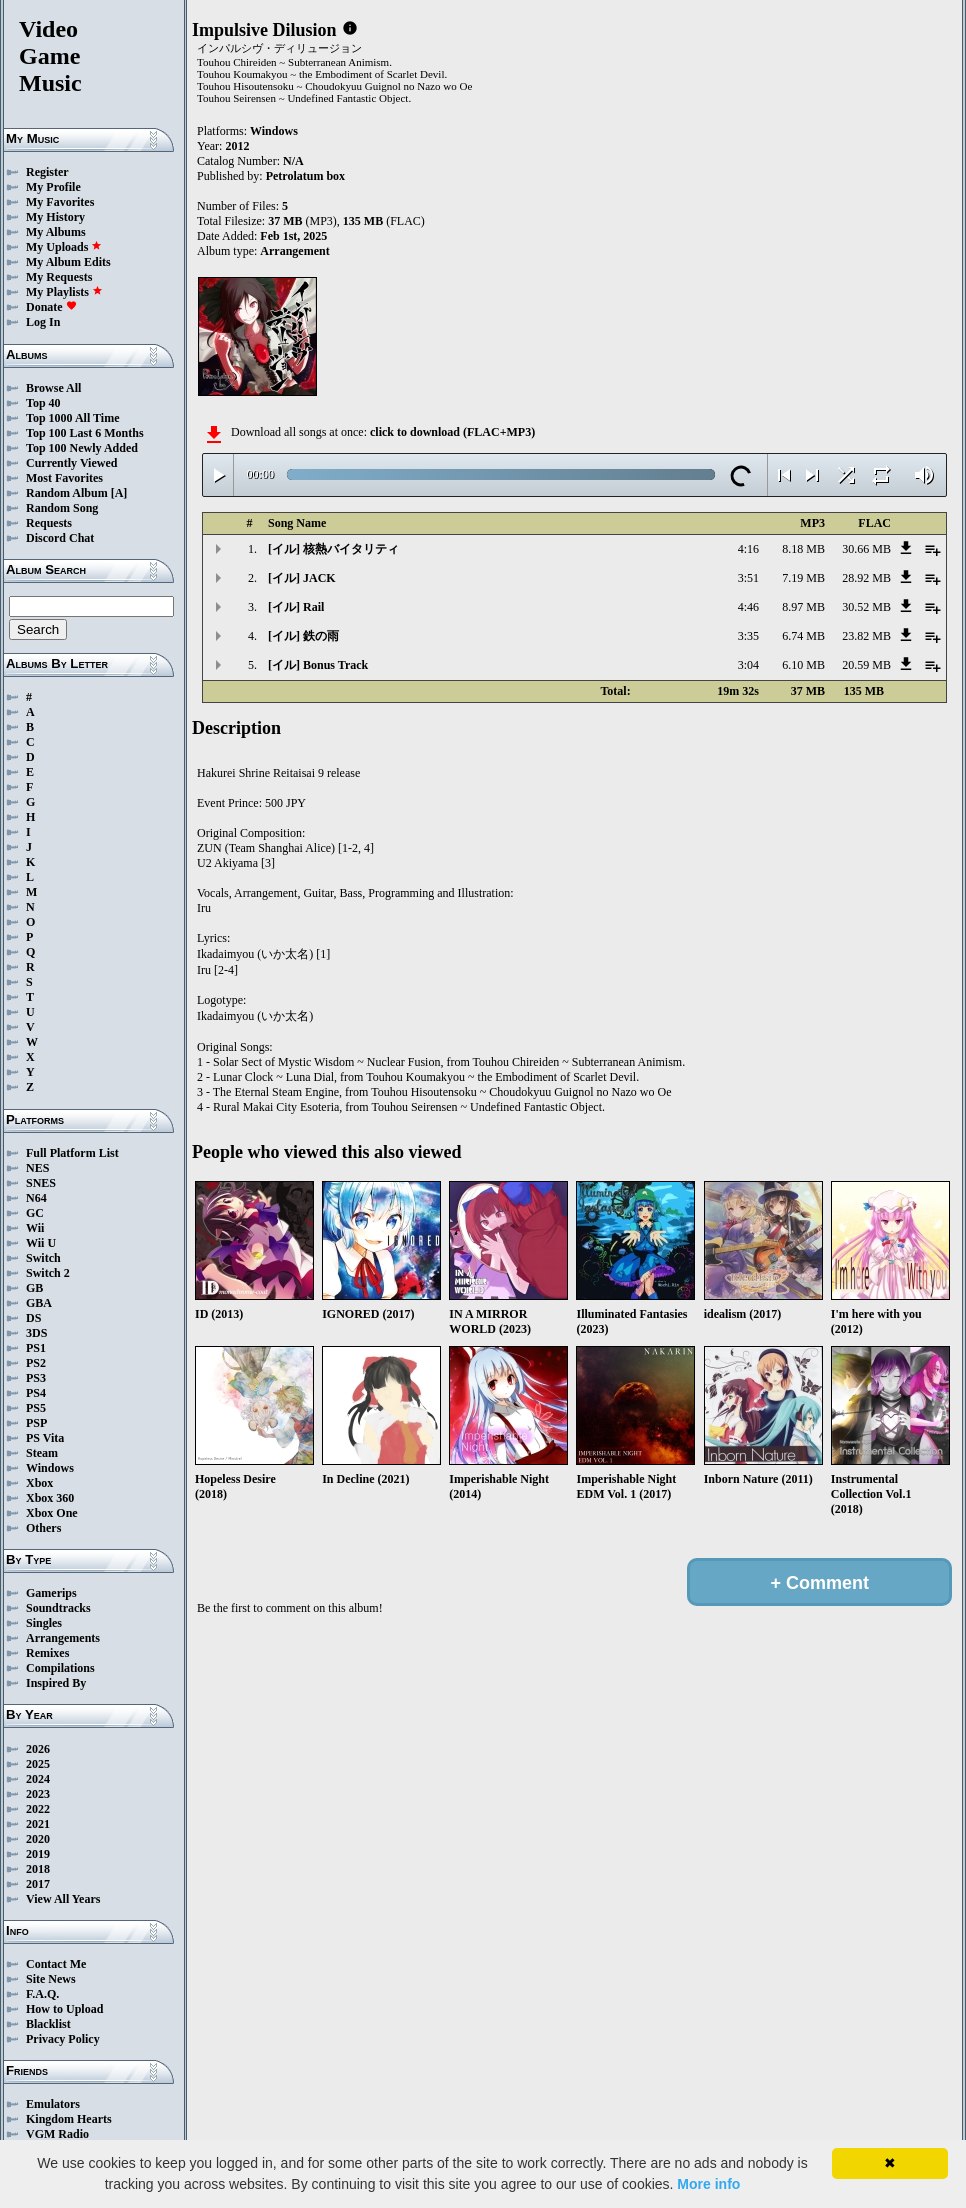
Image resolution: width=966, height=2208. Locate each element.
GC (35, 1213)
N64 (36, 1198)
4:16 (748, 549)
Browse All (53, 388)
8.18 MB (803, 549)
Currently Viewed (71, 463)
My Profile (53, 187)
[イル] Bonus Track (318, 665)
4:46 (748, 607)
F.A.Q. (42, 1994)
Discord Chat (60, 538)
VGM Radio (57, 2134)
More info (708, 2184)
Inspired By (56, 1683)
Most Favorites (64, 478)
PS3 (36, 1378)
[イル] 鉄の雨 (303, 636)
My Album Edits (68, 262)
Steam (42, 1453)
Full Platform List (72, 1153)
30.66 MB (866, 549)
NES (37, 1168)
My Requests (59, 277)
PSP (36, 1423)
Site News (51, 1979)
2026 (38, 1749)
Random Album (67, 493)
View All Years (63, 1899)
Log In (43, 322)
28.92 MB (866, 578)
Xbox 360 (50, 1498)
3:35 (748, 636)
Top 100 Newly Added (82, 448)
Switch (43, 1258)
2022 (38, 1809)
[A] (119, 493)
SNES (41, 1183)
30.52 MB (866, 607)
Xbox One (52, 1513)
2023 (38, 1794)
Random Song (62, 508)
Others (43, 1528)
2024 (38, 1779)
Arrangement (294, 251)
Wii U (41, 1243)
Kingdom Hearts (69, 2119)
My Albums (56, 232)
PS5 (36, 1408)
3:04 (748, 665)
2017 (38, 1884)
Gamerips (51, 1593)
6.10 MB (803, 665)
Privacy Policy (63, 2039)
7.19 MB (803, 578)
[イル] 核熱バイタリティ (333, 549)
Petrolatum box (305, 176)
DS (33, 1318)
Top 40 (43, 403)
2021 (38, 1824)
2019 (38, 1854)
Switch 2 (48, 1273)
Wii (35, 1228)
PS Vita (45, 1438)
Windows (50, 1468)
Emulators (53, 2104)
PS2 (36, 1363)
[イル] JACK (302, 578)
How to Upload (64, 2009)
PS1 (36, 1348)
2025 (38, 1764)
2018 (38, 1869)
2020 (38, 1839)
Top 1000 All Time (72, 418)
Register (47, 172)
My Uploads (64, 247)
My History (55, 217)
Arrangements (63, 1638)
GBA (39, 1303)
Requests (49, 523)
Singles (44, 1623)
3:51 (748, 578)
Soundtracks (58, 1608)
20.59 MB (866, 665)
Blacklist (48, 2024)
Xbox (39, 1483)
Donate (51, 307)
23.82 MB (866, 636)
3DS (36, 1333)
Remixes (47, 1653)
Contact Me (56, 1964)
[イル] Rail (296, 607)
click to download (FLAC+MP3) (452, 432)
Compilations (60, 1668)
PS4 (36, 1393)
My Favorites (60, 202)
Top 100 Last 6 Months (85, 433)
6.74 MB (803, 636)
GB (34, 1288)
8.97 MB (803, 607)
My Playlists (64, 292)
